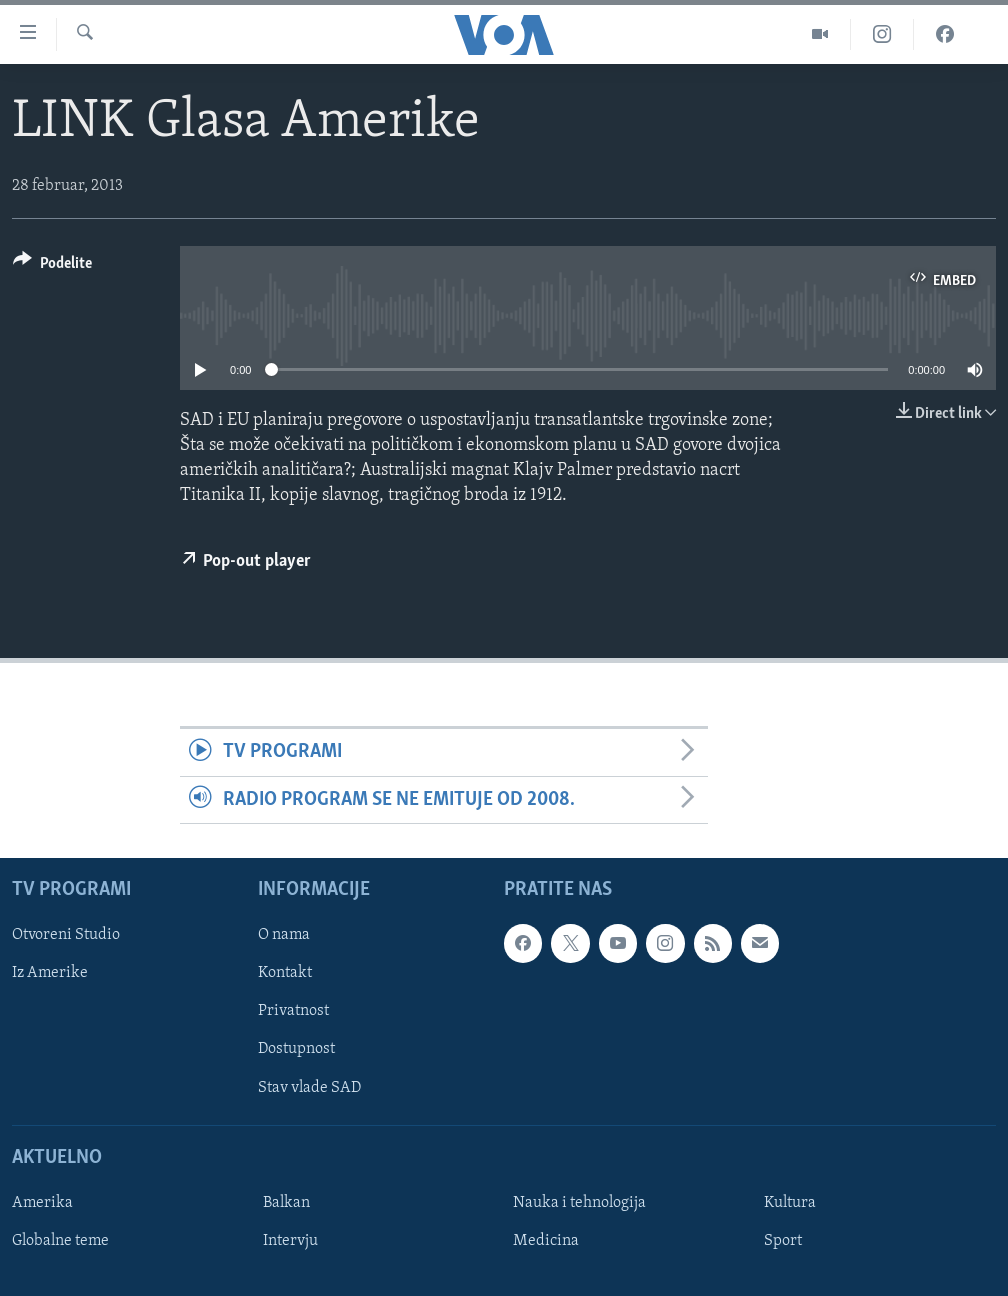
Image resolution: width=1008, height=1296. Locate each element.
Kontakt (285, 974)
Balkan (286, 1203)
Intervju (290, 1241)
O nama (284, 936)
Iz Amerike (50, 974)
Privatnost (293, 1012)
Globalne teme (60, 1241)
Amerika (42, 1203)
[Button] (52, 266)
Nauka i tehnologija (579, 1203)
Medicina (546, 1241)
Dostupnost (296, 1050)
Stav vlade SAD (309, 1088)
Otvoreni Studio (66, 936)
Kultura (790, 1203)
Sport (783, 1241)
